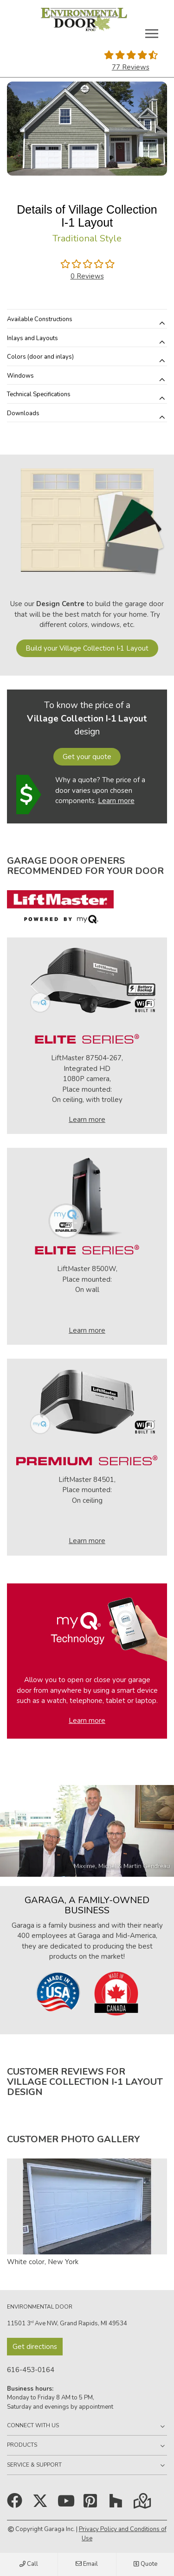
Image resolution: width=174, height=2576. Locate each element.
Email (87, 2564)
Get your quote (87, 756)
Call (28, 2564)
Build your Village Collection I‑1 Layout (87, 648)
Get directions (35, 2346)
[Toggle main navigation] (151, 33)
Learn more (116, 800)
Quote (145, 2564)
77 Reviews (130, 67)
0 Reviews (87, 276)
